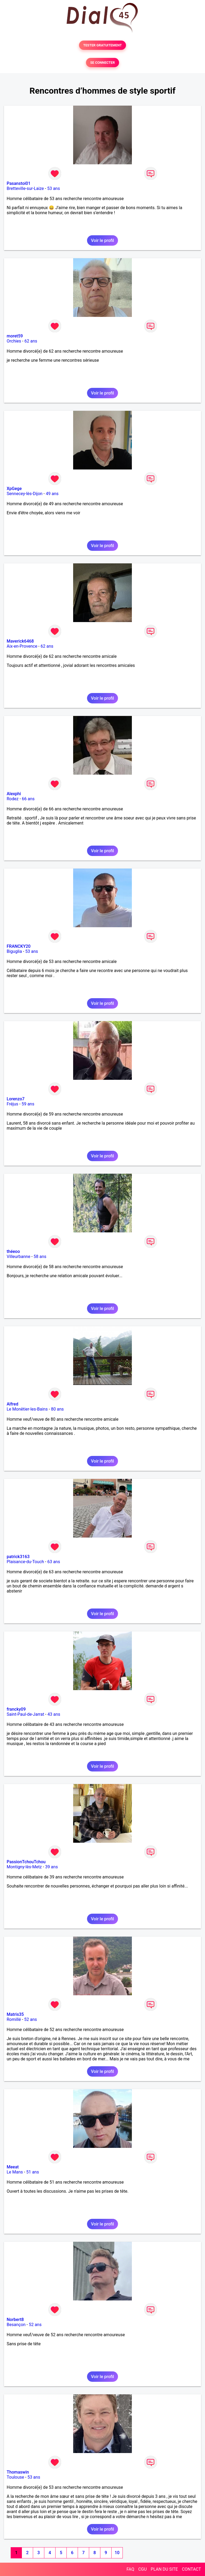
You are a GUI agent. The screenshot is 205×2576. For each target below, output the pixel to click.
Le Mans (15, 2172)
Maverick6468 (20, 641)
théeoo (13, 1251)
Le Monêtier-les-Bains (27, 1409)
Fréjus (12, 1103)
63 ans (53, 1561)
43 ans (54, 1714)
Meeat (13, 2166)
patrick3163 (18, 1556)
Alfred (12, 1404)
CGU (142, 2569)
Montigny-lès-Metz (24, 1866)
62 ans (30, 341)
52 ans (30, 2019)
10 (117, 2552)
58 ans (40, 1256)
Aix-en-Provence (22, 646)
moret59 (15, 336)
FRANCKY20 (18, 946)
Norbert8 (15, 2319)
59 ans (28, 1103)
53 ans (53, 188)
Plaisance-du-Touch (25, 1561)
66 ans (28, 798)
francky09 (16, 1709)
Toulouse (15, 2477)
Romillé (14, 2019)
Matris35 (15, 2014)
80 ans (57, 1409)
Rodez (12, 798)
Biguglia (14, 951)
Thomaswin (18, 2472)
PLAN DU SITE (164, 2569)
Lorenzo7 (16, 1098)
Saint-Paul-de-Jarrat (25, 1714)
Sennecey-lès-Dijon (24, 493)
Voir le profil (102, 240)
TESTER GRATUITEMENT (102, 45)
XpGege (14, 488)
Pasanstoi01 (18, 183)
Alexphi (14, 793)
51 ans (32, 2172)
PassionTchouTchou (26, 1861)
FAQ (130, 2569)
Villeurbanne (18, 1256)
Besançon (16, 2324)
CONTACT (191, 2569)
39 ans (51, 1866)
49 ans (52, 493)
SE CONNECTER (102, 63)
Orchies (14, 341)
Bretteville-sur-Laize (25, 188)
